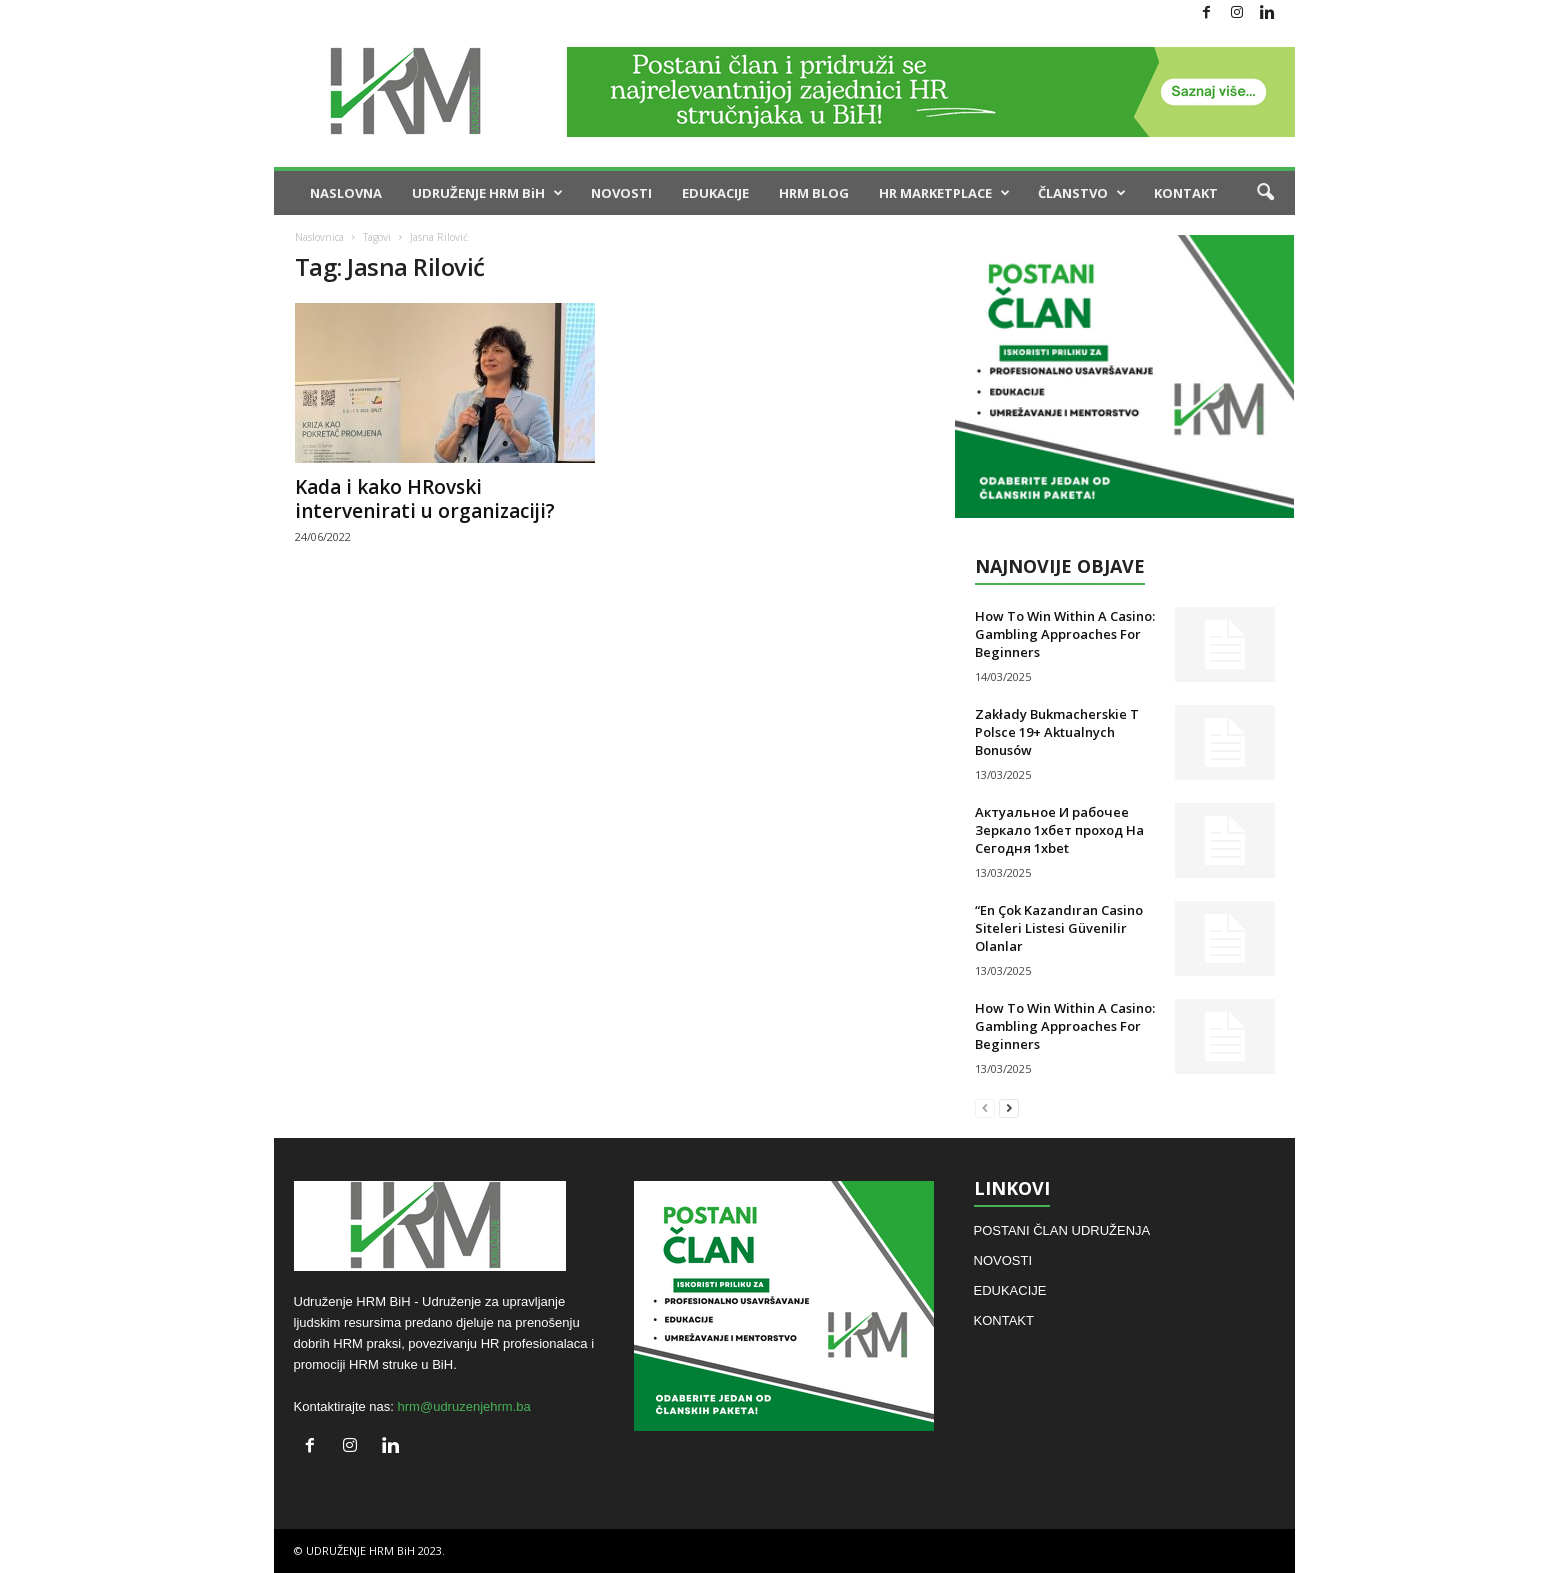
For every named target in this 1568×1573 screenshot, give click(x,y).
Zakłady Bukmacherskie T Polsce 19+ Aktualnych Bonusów (1057, 732)
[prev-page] (985, 1107)
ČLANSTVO (1082, 193)
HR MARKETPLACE (944, 193)
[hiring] (1124, 376)
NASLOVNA (346, 193)
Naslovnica (319, 237)
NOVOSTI (621, 193)
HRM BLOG (814, 193)
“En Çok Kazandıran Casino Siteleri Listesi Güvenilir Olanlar (1059, 928)
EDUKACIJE (715, 193)
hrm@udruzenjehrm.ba (464, 1406)
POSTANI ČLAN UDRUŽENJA (1062, 1230)
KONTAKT (1186, 193)
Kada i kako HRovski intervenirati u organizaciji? (425, 499)
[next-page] (1009, 1107)
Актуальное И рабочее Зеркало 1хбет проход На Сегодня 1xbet (1059, 830)
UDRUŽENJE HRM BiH (487, 193)
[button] (1265, 193)
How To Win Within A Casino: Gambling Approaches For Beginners (1065, 634)
